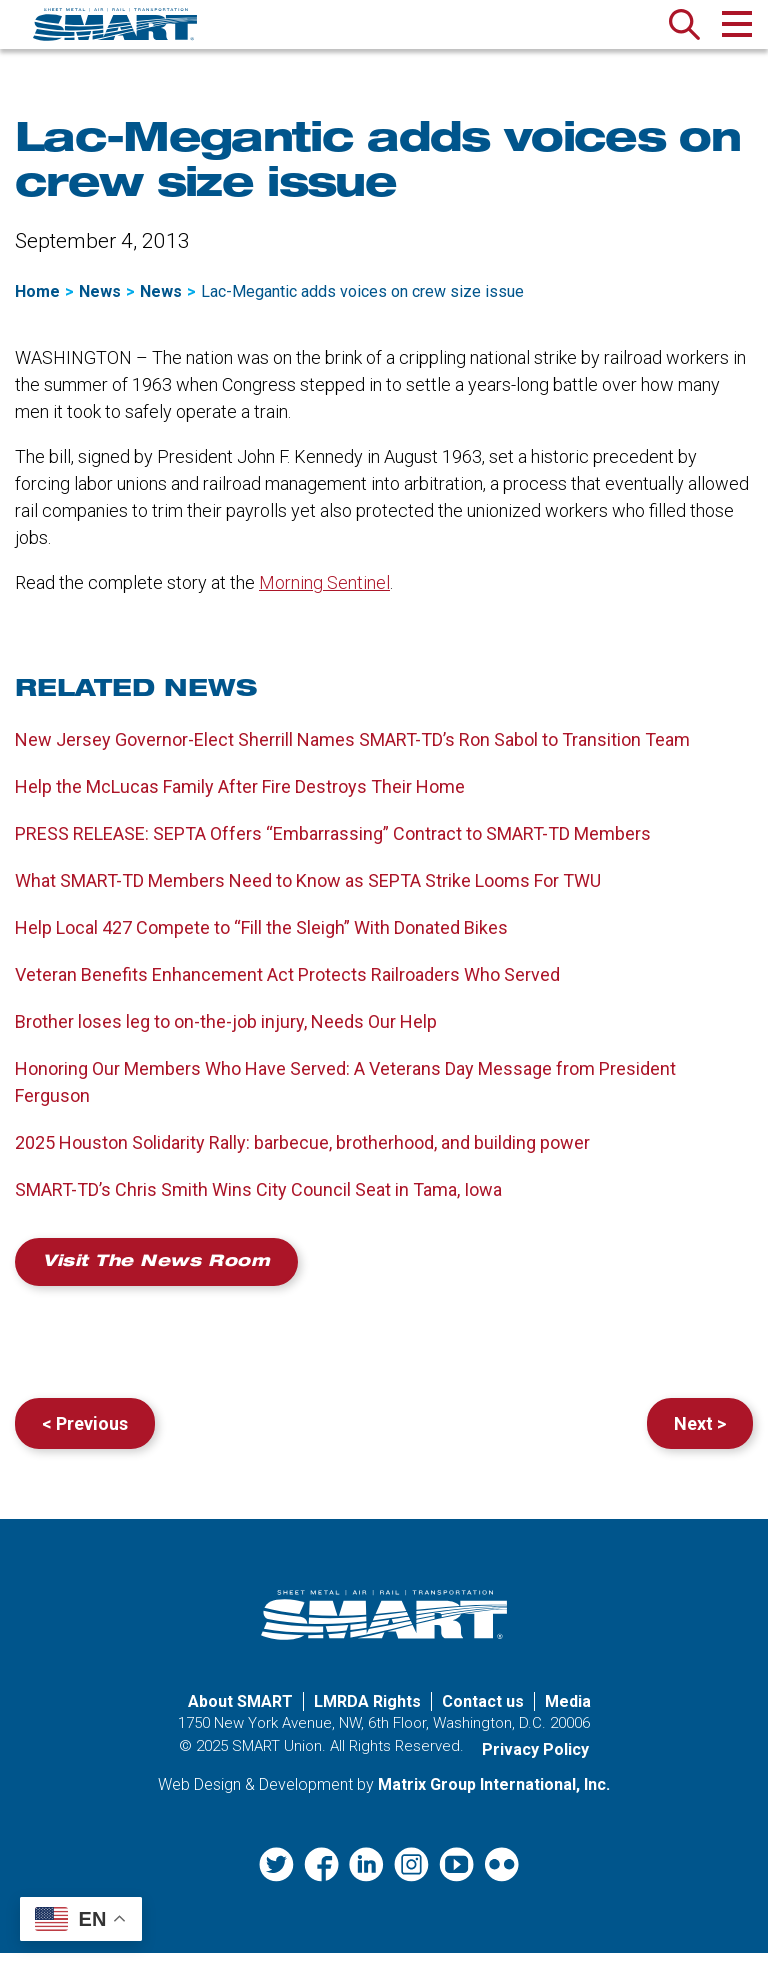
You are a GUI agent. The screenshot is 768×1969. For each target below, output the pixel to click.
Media (568, 1717)
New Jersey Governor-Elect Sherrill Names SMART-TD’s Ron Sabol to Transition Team (352, 750)
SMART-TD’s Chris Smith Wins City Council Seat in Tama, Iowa (260, 1200)
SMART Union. (279, 1762)
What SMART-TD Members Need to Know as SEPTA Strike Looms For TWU (308, 891)
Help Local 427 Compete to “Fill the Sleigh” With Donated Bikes (261, 938)
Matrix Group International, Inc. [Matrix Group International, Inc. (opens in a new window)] (494, 1800)
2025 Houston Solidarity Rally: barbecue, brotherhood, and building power (302, 1153)
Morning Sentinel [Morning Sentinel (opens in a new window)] (324, 593)
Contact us (483, 1717)
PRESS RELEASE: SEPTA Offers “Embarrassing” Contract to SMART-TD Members (333, 844)
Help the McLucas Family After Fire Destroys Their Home (240, 797)
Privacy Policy (535, 1765)
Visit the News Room (156, 1274)
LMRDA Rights (367, 1717)
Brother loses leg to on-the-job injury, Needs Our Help (226, 1032)
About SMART (240, 1717)
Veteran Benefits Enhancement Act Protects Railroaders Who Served (287, 985)
